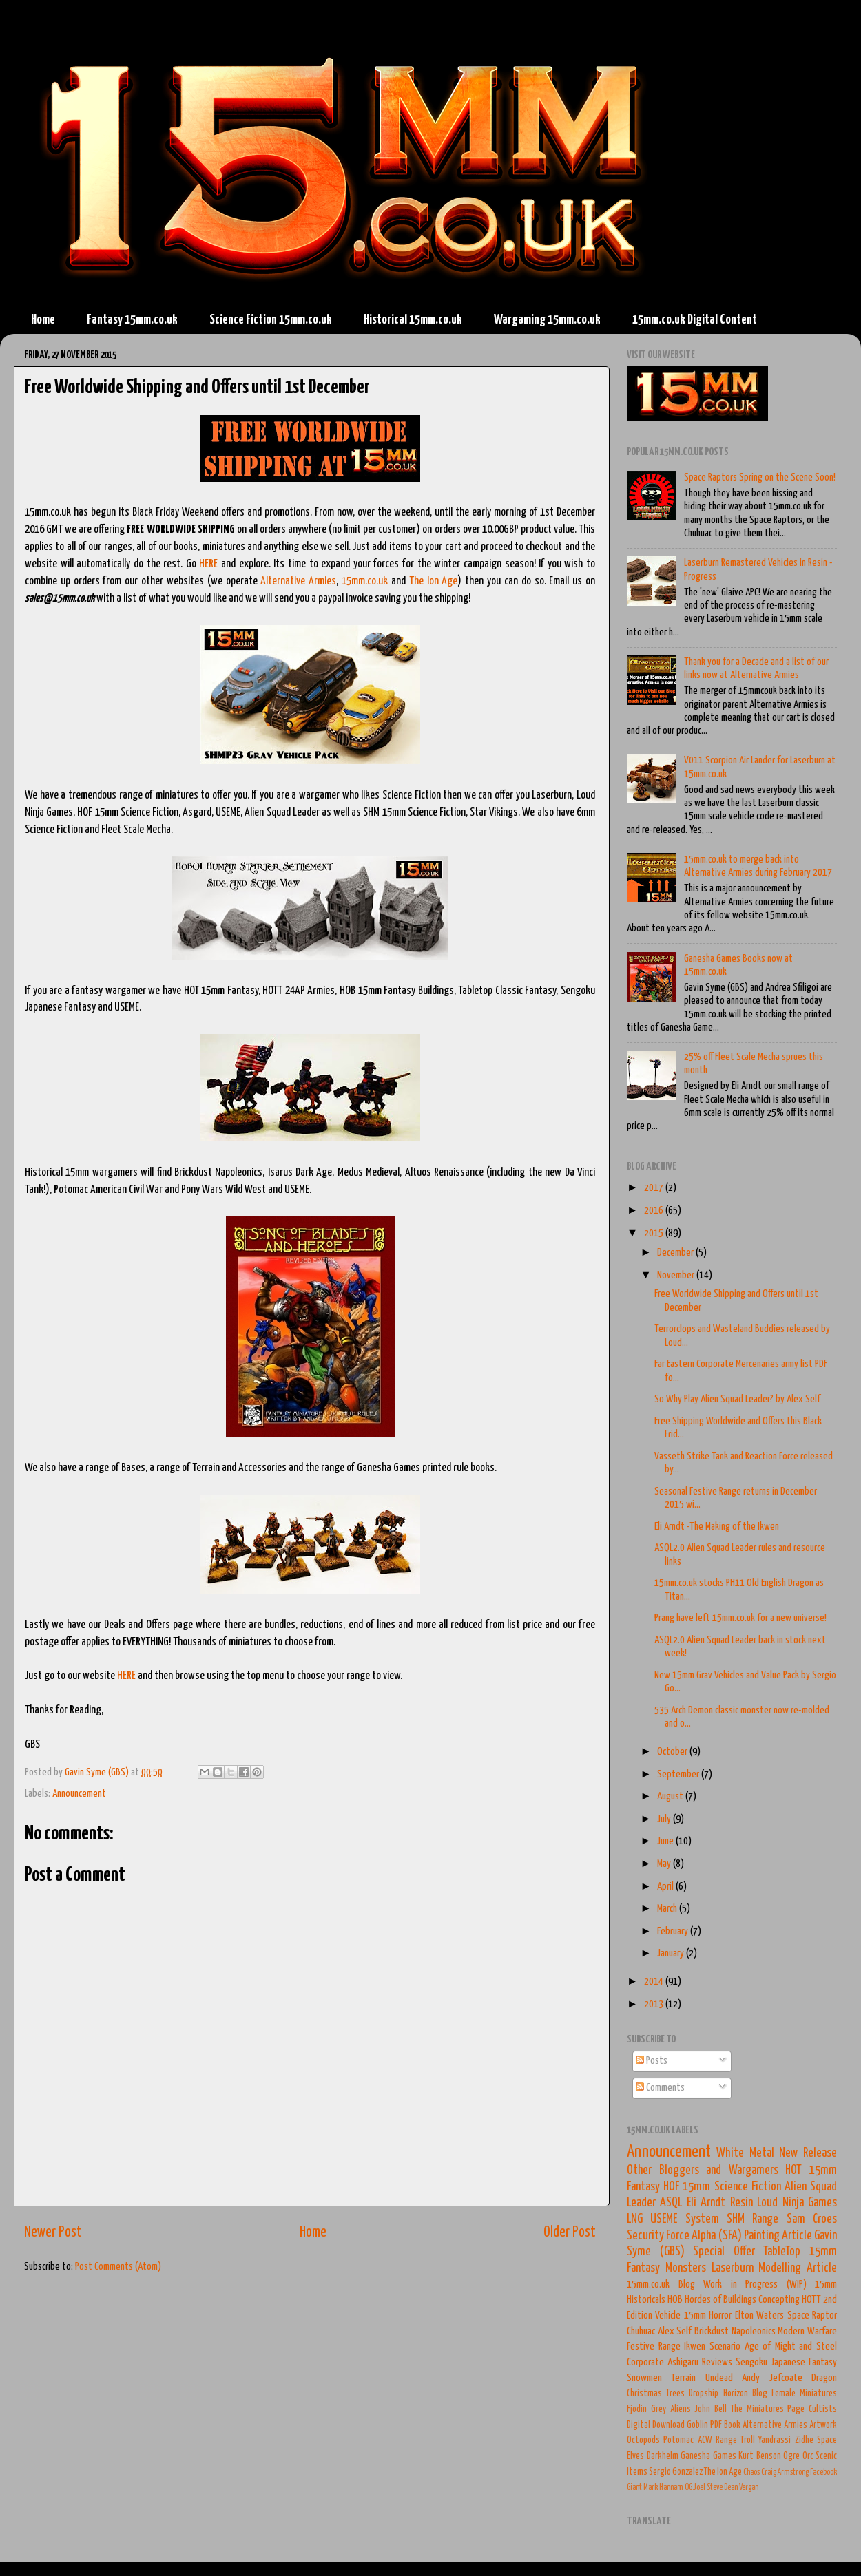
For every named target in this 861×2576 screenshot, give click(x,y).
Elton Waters (759, 2315)
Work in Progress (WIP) (755, 2284)
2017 (654, 1188)
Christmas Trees (656, 2393)
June (666, 1841)
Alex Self (675, 2331)
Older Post (569, 2232)
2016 (654, 1210)
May (665, 1864)
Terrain (683, 2378)
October (673, 1751)
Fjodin (637, 2409)
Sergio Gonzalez (676, 2472)
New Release (808, 2153)
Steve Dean (722, 2487)
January (671, 1953)
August (671, 1796)
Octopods (643, 2440)
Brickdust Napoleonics (735, 2331)
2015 (654, 1233)
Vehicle (668, 2315)
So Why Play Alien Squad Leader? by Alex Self (737, 1399)
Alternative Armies (298, 581)
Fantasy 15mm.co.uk (132, 319)
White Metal (745, 2153)
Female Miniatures (804, 2393)
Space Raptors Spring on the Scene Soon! (760, 477)
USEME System (684, 2219)
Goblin (697, 2425)
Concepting (779, 2299)
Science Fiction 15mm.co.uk (270, 319)
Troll (747, 2440)
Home (43, 319)
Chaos (751, 2472)
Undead (719, 2378)
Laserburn (733, 2268)
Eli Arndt (706, 2203)
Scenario (724, 2346)
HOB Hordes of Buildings (711, 2299)
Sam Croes (812, 2219)
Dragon (824, 2378)
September (679, 1774)
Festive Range (654, 2346)
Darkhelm (662, 2456)
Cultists (823, 2409)
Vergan (748, 2487)
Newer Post (53, 2232)
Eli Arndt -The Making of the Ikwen (716, 1526)
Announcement (79, 1793)
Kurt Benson (759, 2456)
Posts (651, 2061)
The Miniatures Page (768, 2409)
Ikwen (694, 2346)
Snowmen (644, 2378)
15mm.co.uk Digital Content (694, 319)
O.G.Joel (695, 2487)
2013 (654, 2004)
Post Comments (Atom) (118, 2266)
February (673, 1931)
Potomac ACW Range (700, 2440)
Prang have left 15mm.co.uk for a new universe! (740, 1618)
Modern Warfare (807, 2331)
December (676, 1252)
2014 (654, 1981)
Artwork (823, 2425)
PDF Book (725, 2425)
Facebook (823, 2472)
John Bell (710, 2409)
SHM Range (752, 2219)
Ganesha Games (708, 2456)
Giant (634, 2487)
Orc (807, 2456)
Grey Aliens (671, 2409)
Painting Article (778, 2236)
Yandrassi (774, 2440)
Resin (741, 2203)
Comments (660, 2087)
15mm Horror (708, 2315)
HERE (208, 564)
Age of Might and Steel (791, 2346)
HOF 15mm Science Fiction (722, 2187)
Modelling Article (797, 2268)
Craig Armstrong (785, 2472)
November (676, 1275)
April (666, 1886)
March (668, 1908)
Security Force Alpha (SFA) (684, 2236)
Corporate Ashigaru (662, 2362)
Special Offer (724, 2252)
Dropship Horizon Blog (728, 2393)
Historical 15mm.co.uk (413, 319)
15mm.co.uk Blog (661, 2284)
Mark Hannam (663, 2487)
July (665, 1819)
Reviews (717, 2362)
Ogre (791, 2456)
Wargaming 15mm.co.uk (547, 319)
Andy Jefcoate (772, 2378)
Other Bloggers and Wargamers (702, 2170)
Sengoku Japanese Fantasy (786, 2362)
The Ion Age (433, 581)
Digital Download (656, 2425)
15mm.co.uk (365, 581)
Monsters (685, 2268)
